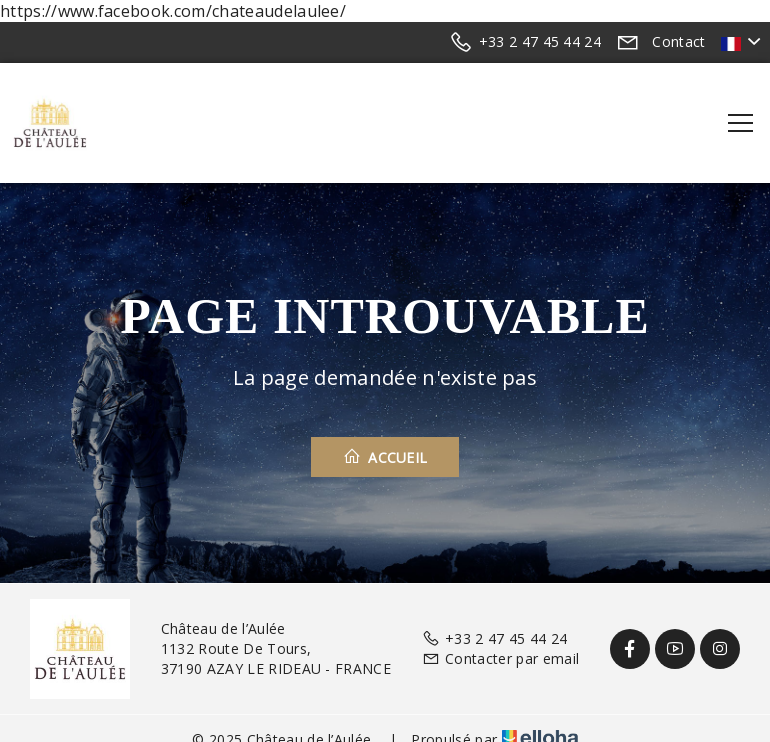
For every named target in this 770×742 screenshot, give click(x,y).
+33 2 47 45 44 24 (495, 638)
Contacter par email (500, 658)
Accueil (385, 457)
